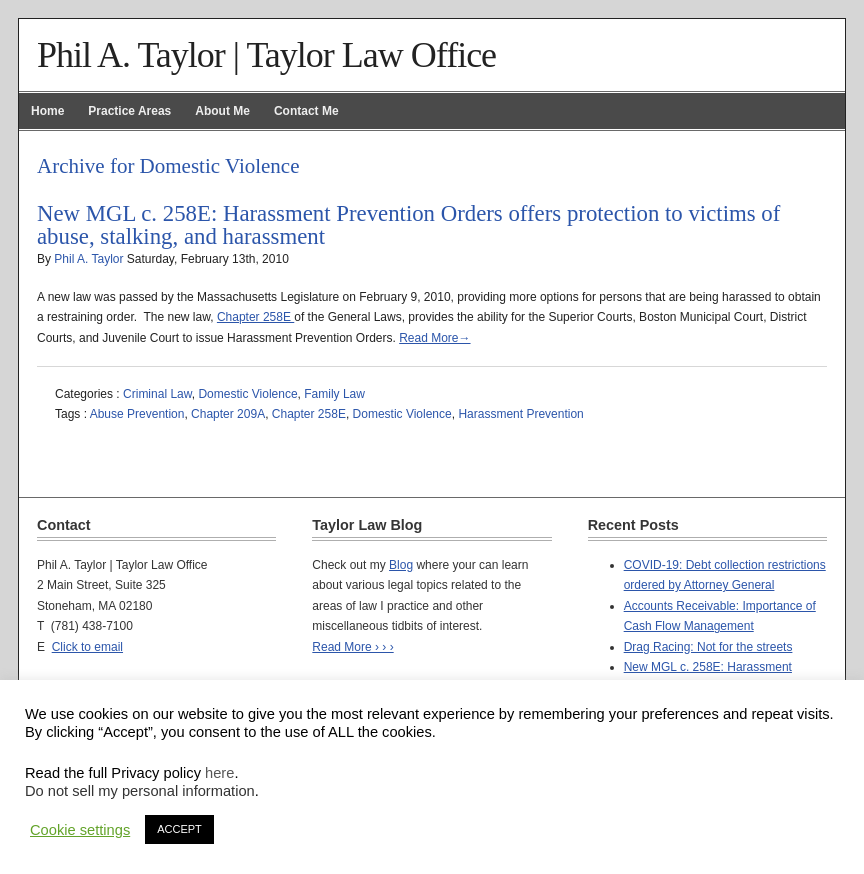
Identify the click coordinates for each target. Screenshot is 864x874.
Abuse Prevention (137, 414)
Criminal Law (157, 394)
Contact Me (306, 111)
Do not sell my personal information (140, 791)
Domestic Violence (247, 394)
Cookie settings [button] (80, 830)
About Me (222, 111)
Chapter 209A (228, 414)
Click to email (87, 647)
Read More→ (434, 338)
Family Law (334, 394)
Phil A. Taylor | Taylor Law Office (266, 55)
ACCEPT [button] (179, 829)
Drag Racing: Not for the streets (708, 647)
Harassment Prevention (520, 414)
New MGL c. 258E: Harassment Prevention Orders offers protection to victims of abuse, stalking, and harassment (408, 225)
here (219, 773)
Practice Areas (129, 111)
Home (47, 111)
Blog (401, 565)
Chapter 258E (255, 317)
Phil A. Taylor (88, 259)
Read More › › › (352, 647)
